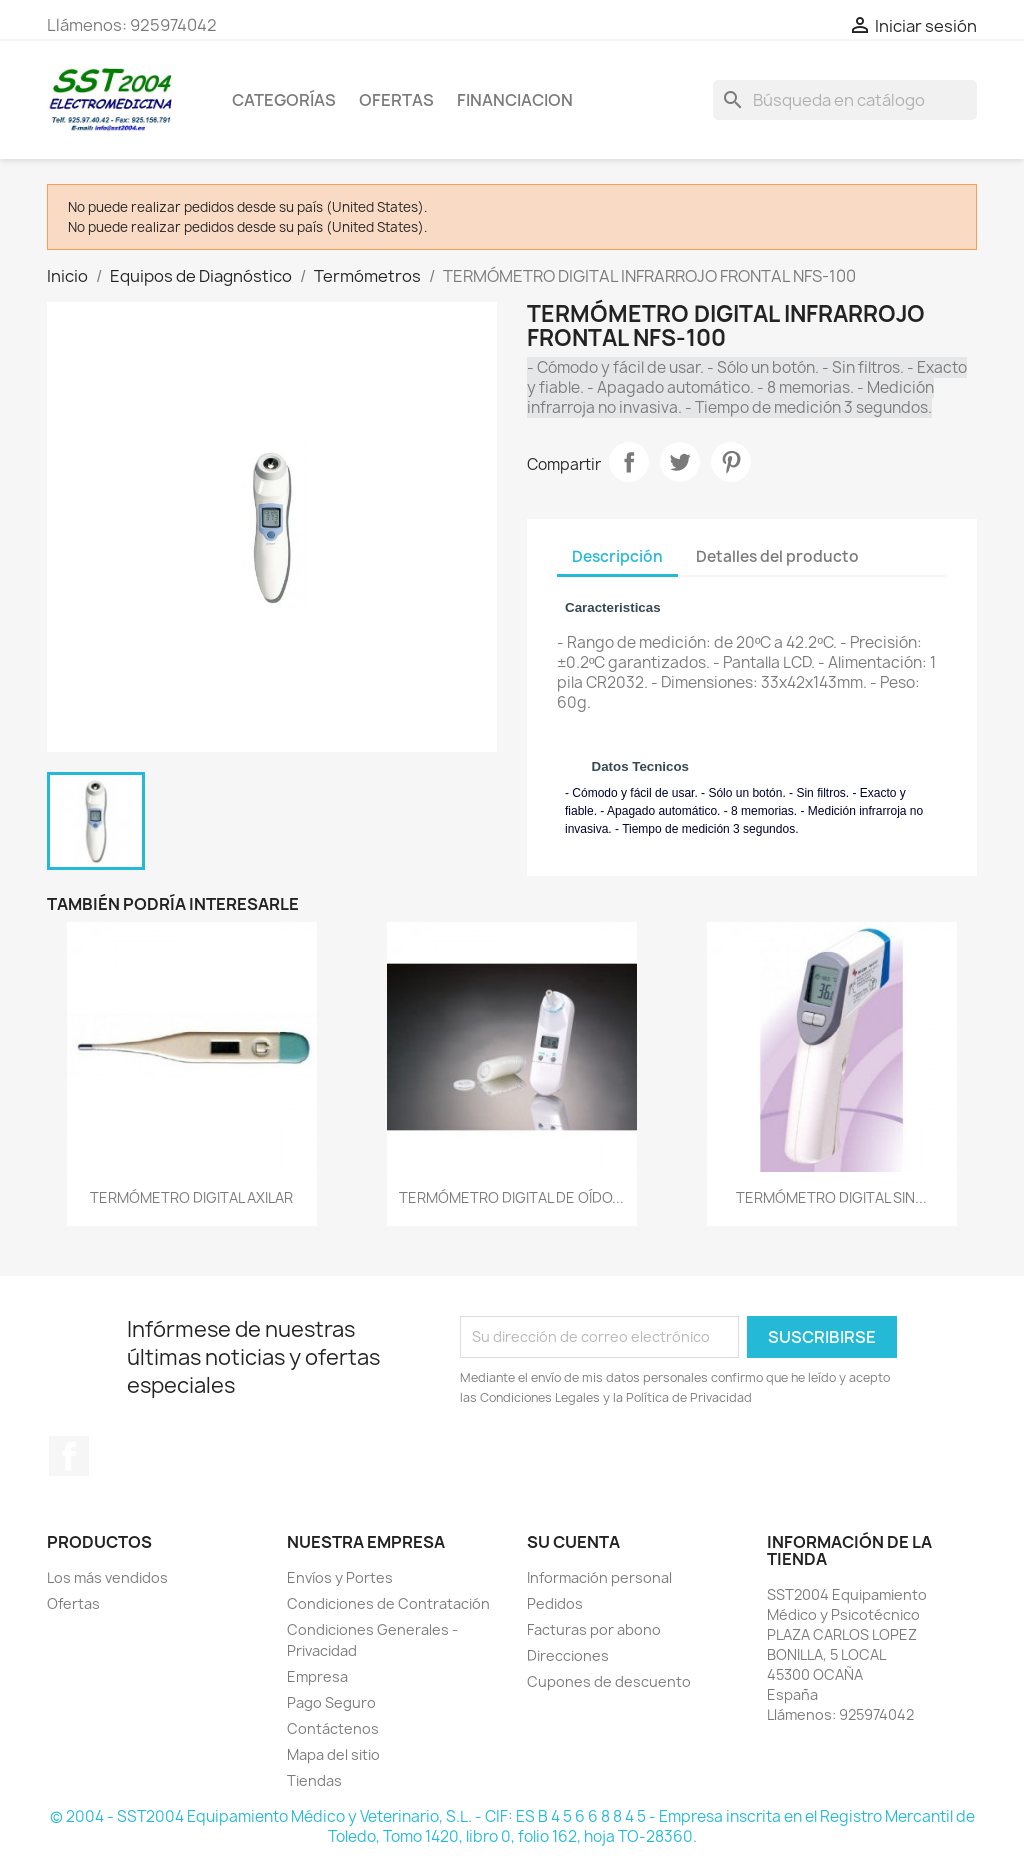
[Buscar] (845, 100)
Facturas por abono (594, 1629)
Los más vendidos (107, 1577)
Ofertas (73, 1603)
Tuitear (680, 462)
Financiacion (515, 100)
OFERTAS (396, 100)
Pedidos (555, 1603)
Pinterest (731, 462)
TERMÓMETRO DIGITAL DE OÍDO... (511, 1197)
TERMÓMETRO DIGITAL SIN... (831, 1197)
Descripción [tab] (617, 556)
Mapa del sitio (333, 1754)
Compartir (629, 462)
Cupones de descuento (609, 1681)
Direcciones (568, 1655)
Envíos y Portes (340, 1577)
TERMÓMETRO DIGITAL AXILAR (191, 1197)
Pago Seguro (331, 1702)
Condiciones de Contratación (388, 1603)
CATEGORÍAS (284, 100)
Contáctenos (333, 1728)
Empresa (317, 1676)
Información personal (599, 1577)
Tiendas (314, 1780)
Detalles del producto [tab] (777, 556)
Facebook (69, 1456)
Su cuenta (573, 1542)
